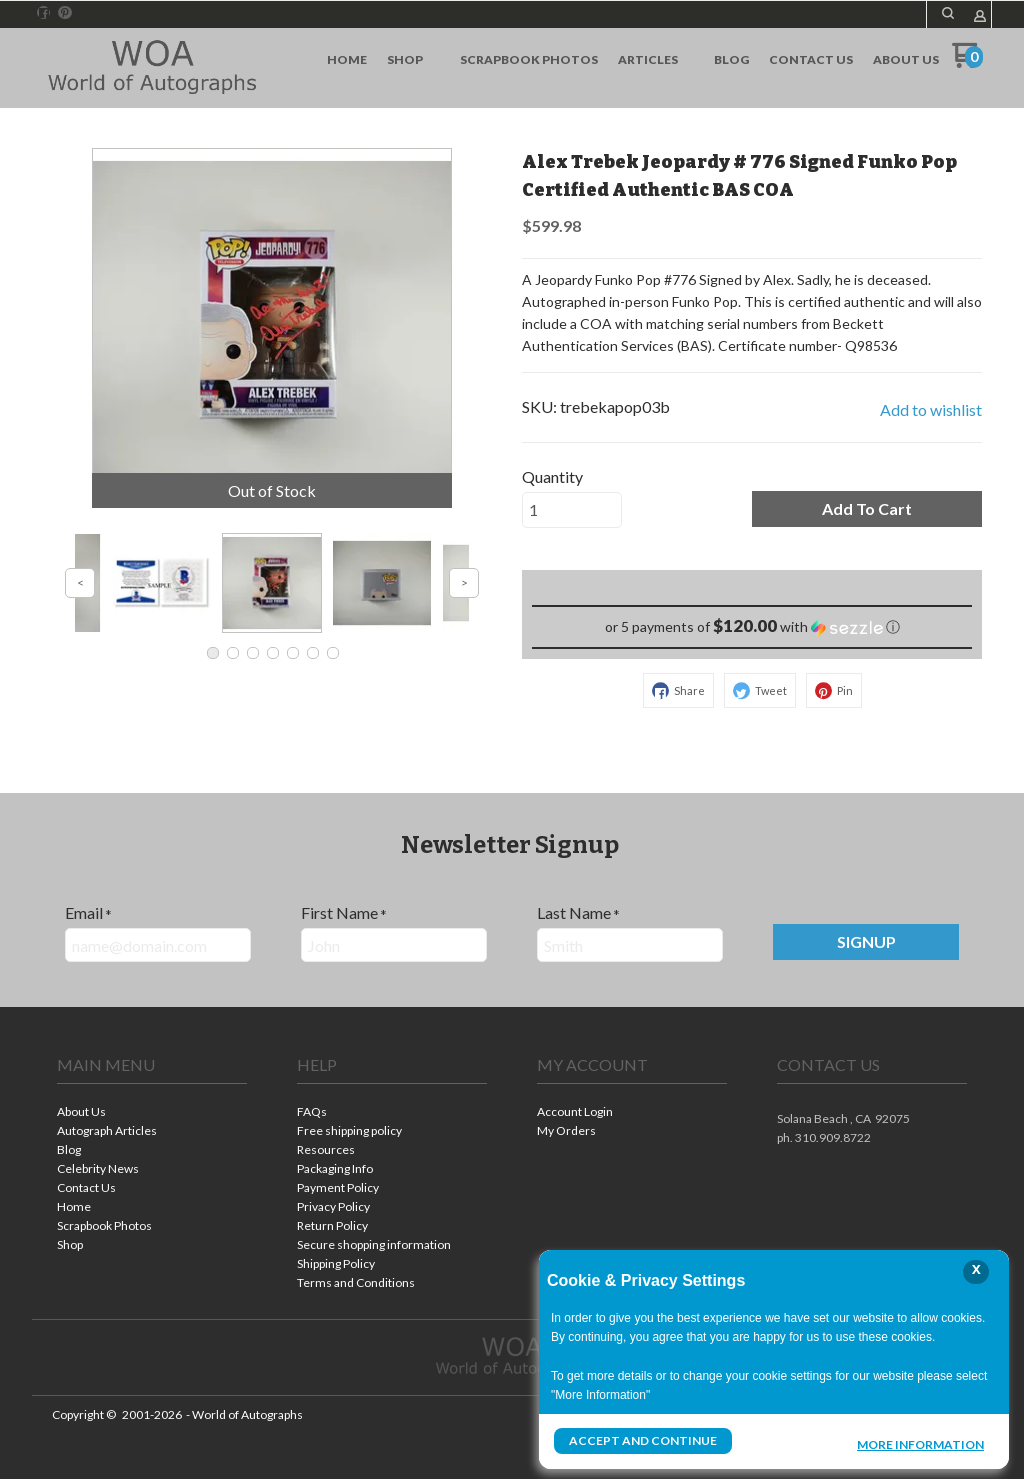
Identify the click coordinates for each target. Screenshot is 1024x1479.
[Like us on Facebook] (44, 13)
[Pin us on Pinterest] (65, 13)
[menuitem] (347, 60)
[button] (948, 13)
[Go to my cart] (967, 62)
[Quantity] (572, 510)
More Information (920, 1443)
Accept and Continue (643, 1440)
